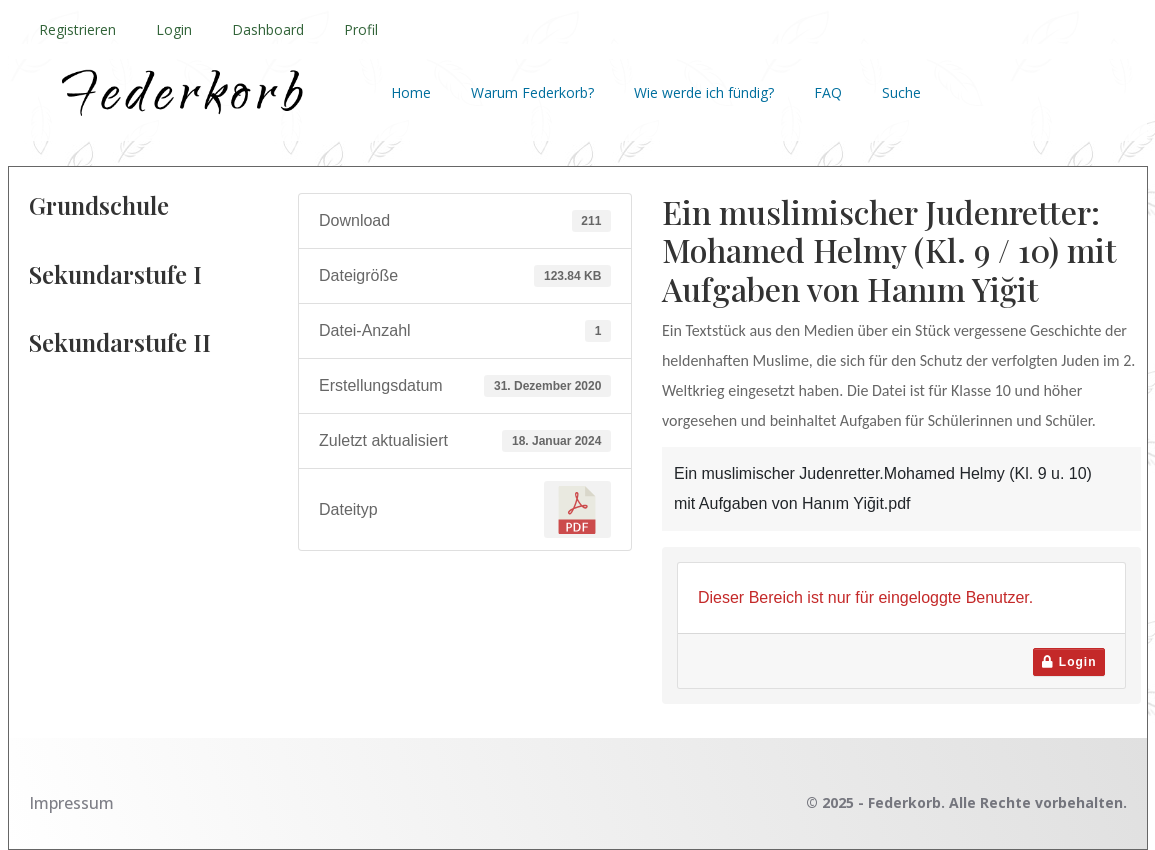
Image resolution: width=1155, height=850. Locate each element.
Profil (361, 29)
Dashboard (268, 29)
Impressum (71, 803)
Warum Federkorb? (532, 92)
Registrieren (77, 29)
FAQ (828, 92)
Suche (901, 92)
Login (174, 29)
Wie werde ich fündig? (704, 92)
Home (411, 92)
